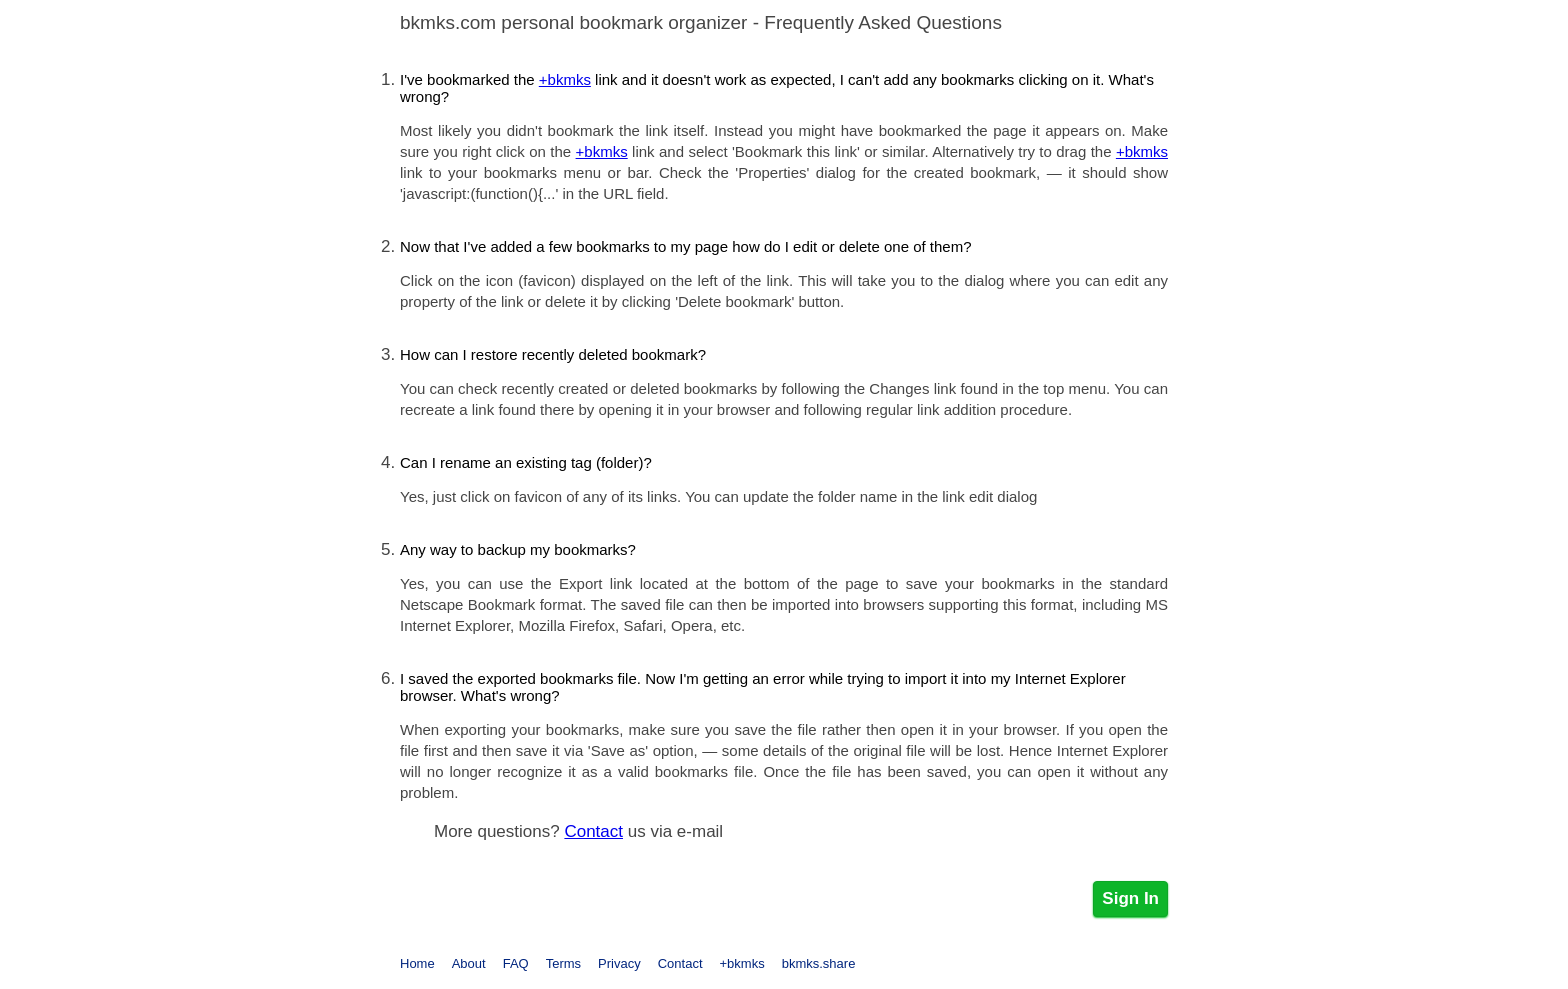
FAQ (516, 963)
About (469, 963)
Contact (593, 831)
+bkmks (565, 79)
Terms (563, 963)
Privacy (619, 963)
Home (417, 963)
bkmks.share (819, 963)
